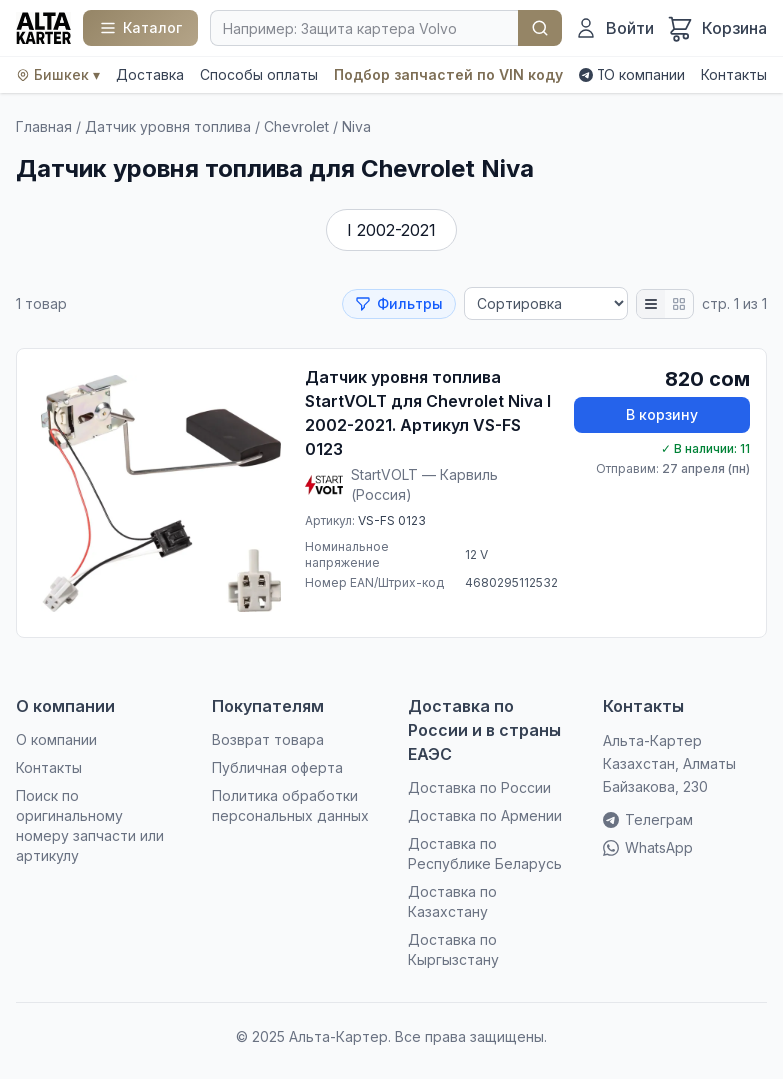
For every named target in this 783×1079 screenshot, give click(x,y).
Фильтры (399, 303)
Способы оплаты (259, 74)
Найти (540, 28)
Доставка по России (479, 787)
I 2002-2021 (391, 230)
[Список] (651, 304)
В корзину (662, 414)
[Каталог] (140, 28)
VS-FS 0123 (392, 520)
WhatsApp (648, 847)
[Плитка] (679, 304)
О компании (644, 74)
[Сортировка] (546, 303)
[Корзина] (716, 28)
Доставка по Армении (485, 815)
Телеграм (648, 819)
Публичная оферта (277, 767)
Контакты (734, 74)
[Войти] (614, 28)
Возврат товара (268, 739)
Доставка (150, 74)
